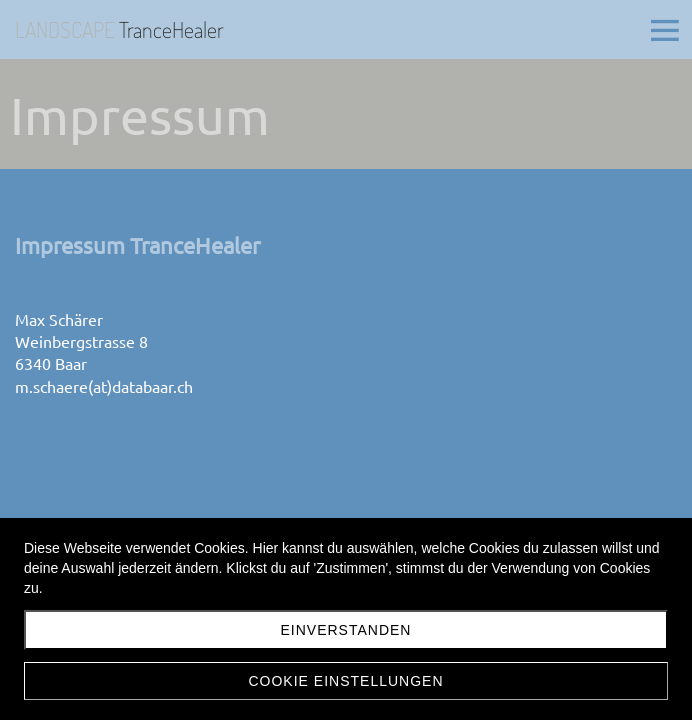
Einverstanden (346, 630)
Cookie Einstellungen (345, 681)
